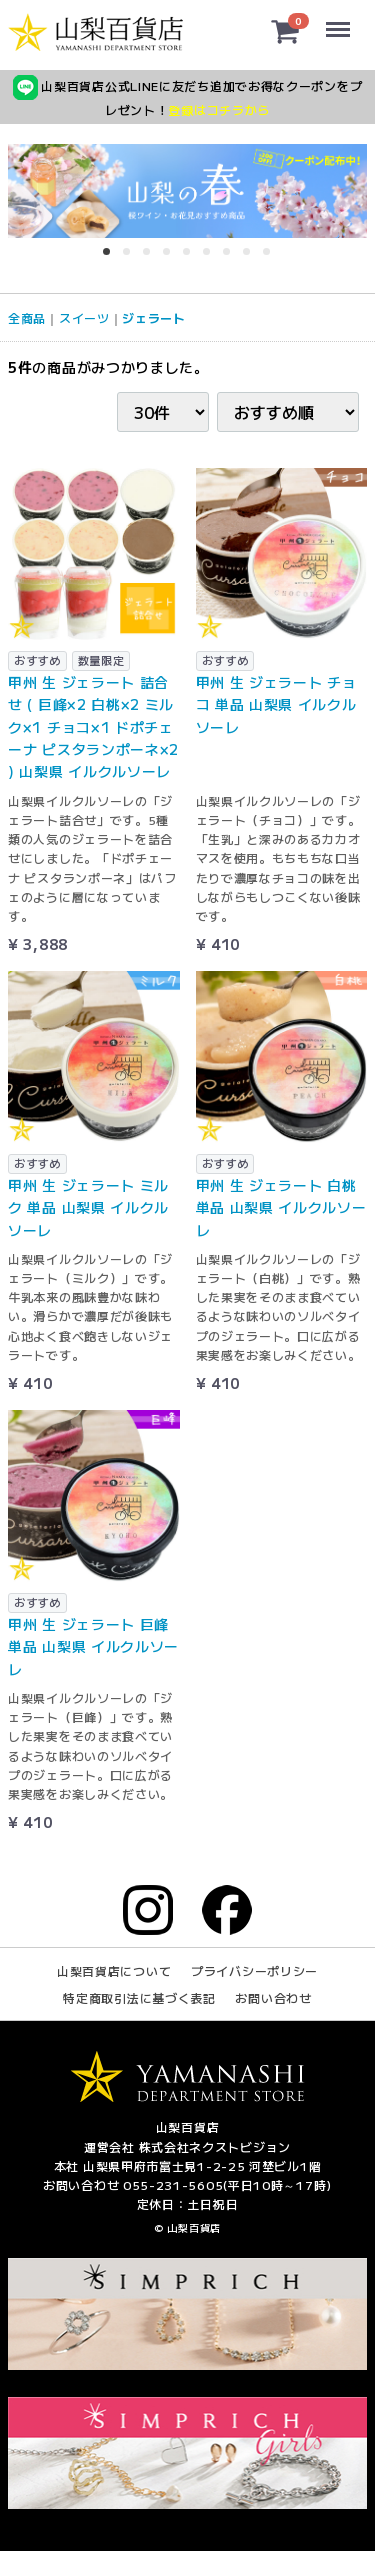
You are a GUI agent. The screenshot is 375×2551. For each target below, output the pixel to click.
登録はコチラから (219, 109)
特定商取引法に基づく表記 (139, 1998)
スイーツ (84, 317)
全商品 (27, 317)
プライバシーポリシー (254, 1970)
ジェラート (154, 317)
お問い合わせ (273, 1998)
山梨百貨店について (114, 1970)
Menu (339, 20)
